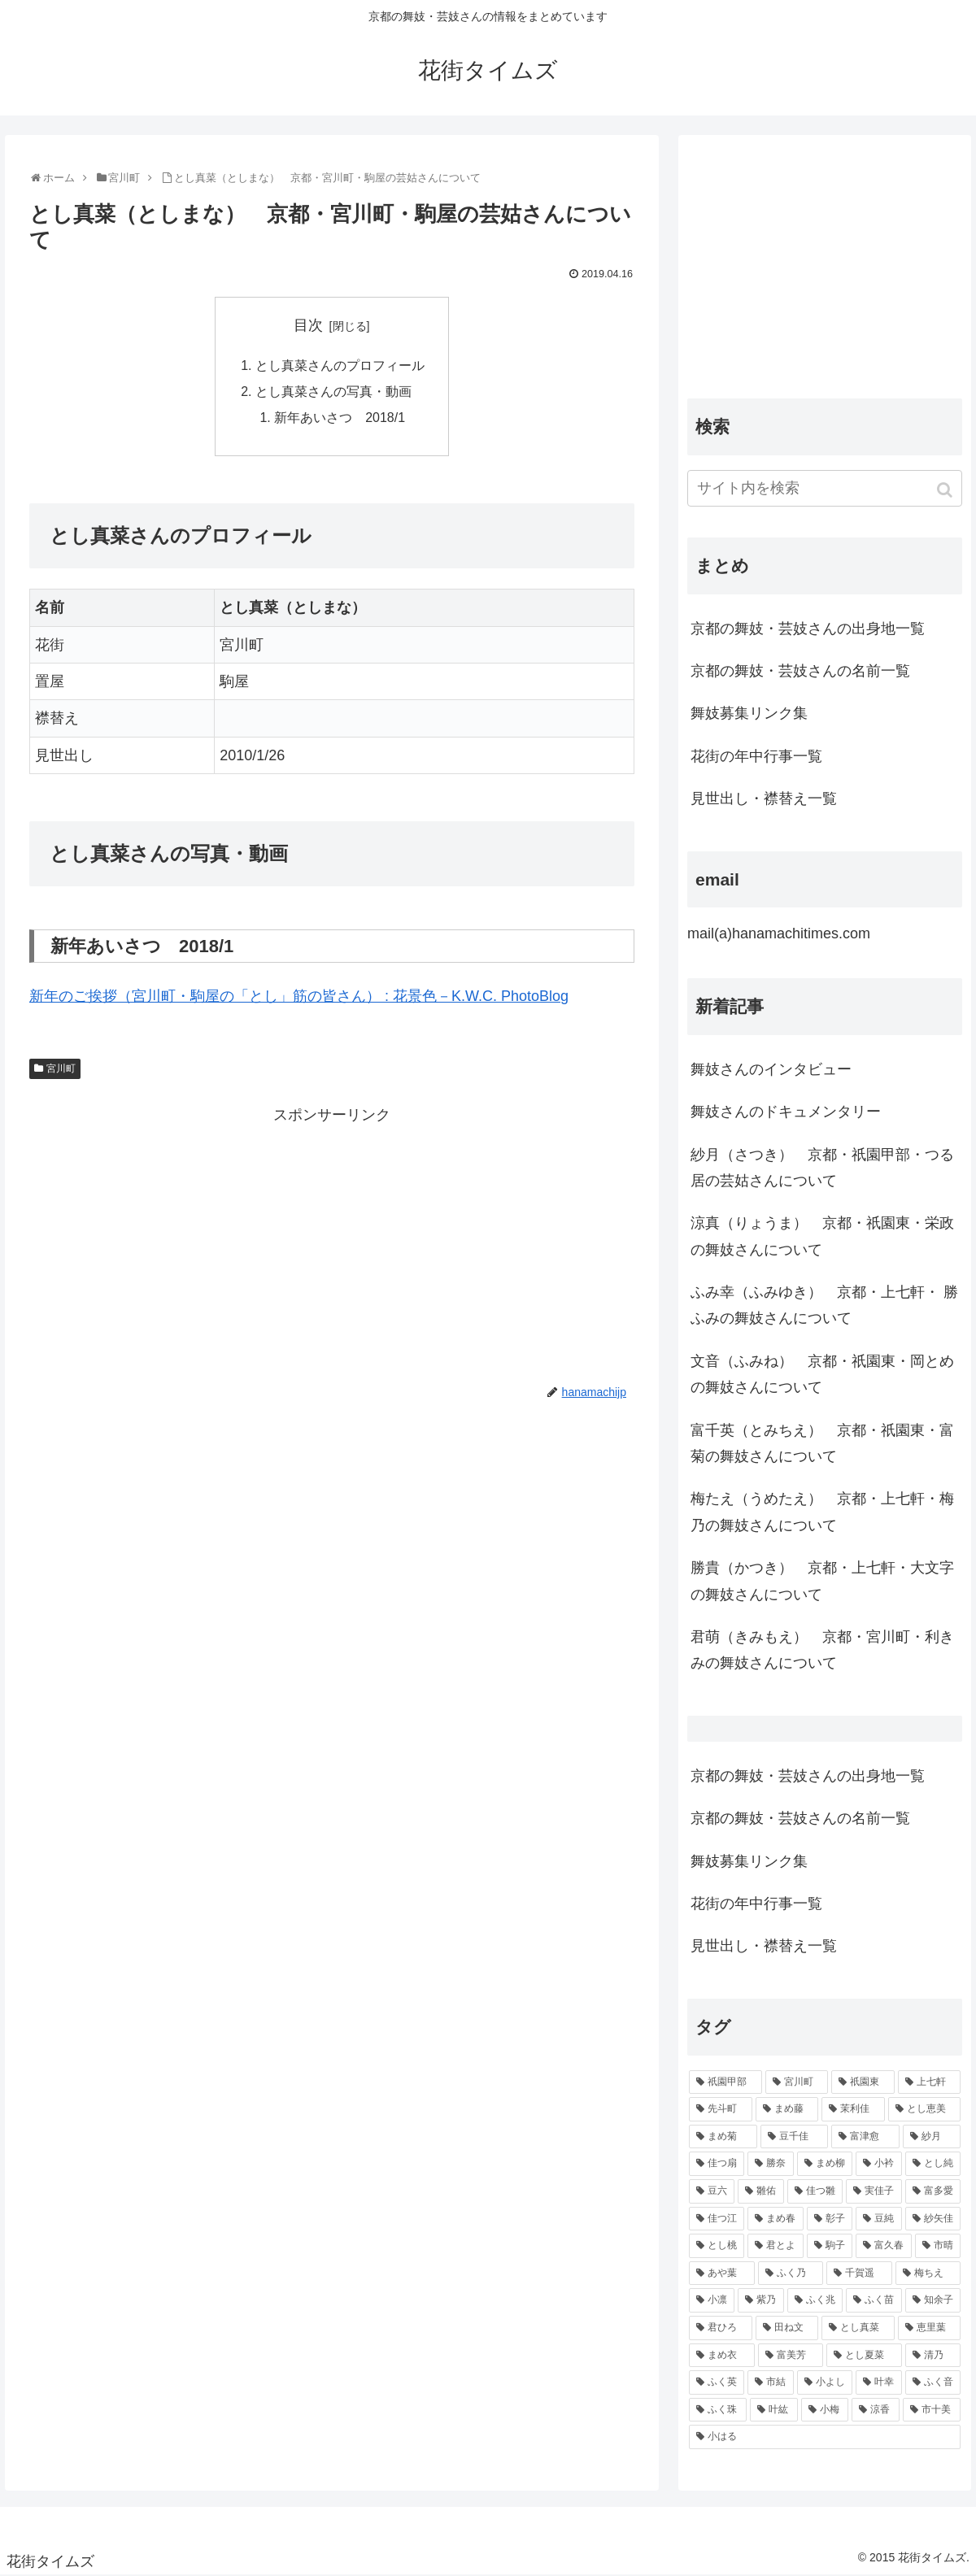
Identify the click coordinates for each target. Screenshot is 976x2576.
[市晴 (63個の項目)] (938, 2246)
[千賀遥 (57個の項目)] (859, 2273)
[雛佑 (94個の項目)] (760, 2191)
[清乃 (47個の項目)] (933, 2355)
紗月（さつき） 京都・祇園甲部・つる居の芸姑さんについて (822, 1168)
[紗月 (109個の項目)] (932, 2137)
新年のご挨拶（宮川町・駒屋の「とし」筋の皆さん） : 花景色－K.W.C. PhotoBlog (299, 998)
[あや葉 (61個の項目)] (722, 2273)
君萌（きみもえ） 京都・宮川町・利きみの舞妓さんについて (822, 1650)
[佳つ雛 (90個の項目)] (815, 2191)
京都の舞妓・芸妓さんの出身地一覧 (808, 628)
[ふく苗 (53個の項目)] (873, 2300)
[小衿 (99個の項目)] (878, 2164)
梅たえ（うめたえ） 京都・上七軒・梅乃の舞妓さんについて (822, 1511)
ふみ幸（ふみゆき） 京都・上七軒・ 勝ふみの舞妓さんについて (824, 1305)
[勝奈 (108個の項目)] (770, 2164)
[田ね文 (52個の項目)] (787, 2328)
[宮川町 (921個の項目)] (797, 2082)
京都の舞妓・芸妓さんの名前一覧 (800, 671)
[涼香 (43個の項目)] (876, 2410)
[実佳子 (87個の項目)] (873, 2191)
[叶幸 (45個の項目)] (878, 2382)
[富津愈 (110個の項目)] (865, 2137)
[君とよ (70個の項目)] (775, 2246)
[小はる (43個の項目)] (825, 2437)
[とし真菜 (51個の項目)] (858, 2328)
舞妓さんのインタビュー (771, 1069)
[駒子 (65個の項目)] (829, 2246)
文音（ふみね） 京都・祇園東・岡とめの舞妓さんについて (822, 1374)
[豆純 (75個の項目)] (878, 2219)
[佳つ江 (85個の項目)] (716, 2219)
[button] (946, 490)
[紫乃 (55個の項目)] (760, 2300)
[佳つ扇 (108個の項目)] (716, 2164)
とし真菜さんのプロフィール (340, 366)
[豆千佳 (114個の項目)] (794, 2137)
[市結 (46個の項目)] (770, 2382)
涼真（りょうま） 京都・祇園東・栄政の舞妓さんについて (822, 1236)
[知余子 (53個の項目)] (933, 2300)
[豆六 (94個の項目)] (711, 2191)
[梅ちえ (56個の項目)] (928, 2273)
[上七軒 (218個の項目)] (929, 2082)
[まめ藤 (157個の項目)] (787, 2109)
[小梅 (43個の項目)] (825, 2410)
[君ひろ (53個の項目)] (720, 2328)
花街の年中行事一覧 (756, 756)
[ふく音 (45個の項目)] (933, 2382)
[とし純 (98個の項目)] (933, 2164)
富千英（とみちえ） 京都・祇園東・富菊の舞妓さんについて (822, 1443)
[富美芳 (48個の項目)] (791, 2355)
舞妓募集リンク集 (749, 713)
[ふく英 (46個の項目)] (716, 2382)
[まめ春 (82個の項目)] (775, 2219)
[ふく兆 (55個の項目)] (815, 2300)
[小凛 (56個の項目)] (711, 2300)
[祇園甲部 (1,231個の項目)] (725, 2082)
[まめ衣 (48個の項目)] (722, 2355)
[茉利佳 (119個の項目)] (853, 2109)
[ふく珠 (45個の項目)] (718, 2410)
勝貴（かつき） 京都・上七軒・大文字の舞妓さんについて (822, 1581)
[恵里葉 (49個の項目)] (929, 2328)
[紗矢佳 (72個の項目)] (933, 2219)
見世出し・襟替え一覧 (764, 798)
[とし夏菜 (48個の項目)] (864, 2355)
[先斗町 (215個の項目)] (720, 2109)
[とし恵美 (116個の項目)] (924, 2109)
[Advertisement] (331, 1243)
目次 (308, 325)
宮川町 (61, 1069)
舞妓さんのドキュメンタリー (786, 1111)
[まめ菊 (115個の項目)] (723, 2137)
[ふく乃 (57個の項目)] (791, 2273)
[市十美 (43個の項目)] (932, 2410)
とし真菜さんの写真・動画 (333, 392)
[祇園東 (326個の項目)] (863, 2082)
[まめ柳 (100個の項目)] (824, 2164)
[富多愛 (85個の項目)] (933, 2191)
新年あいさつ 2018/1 (340, 418)
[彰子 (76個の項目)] (829, 2219)
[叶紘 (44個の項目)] (774, 2410)
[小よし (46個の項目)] (824, 2382)
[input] (824, 488)
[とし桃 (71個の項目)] (716, 2246)
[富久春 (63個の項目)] (883, 2246)
